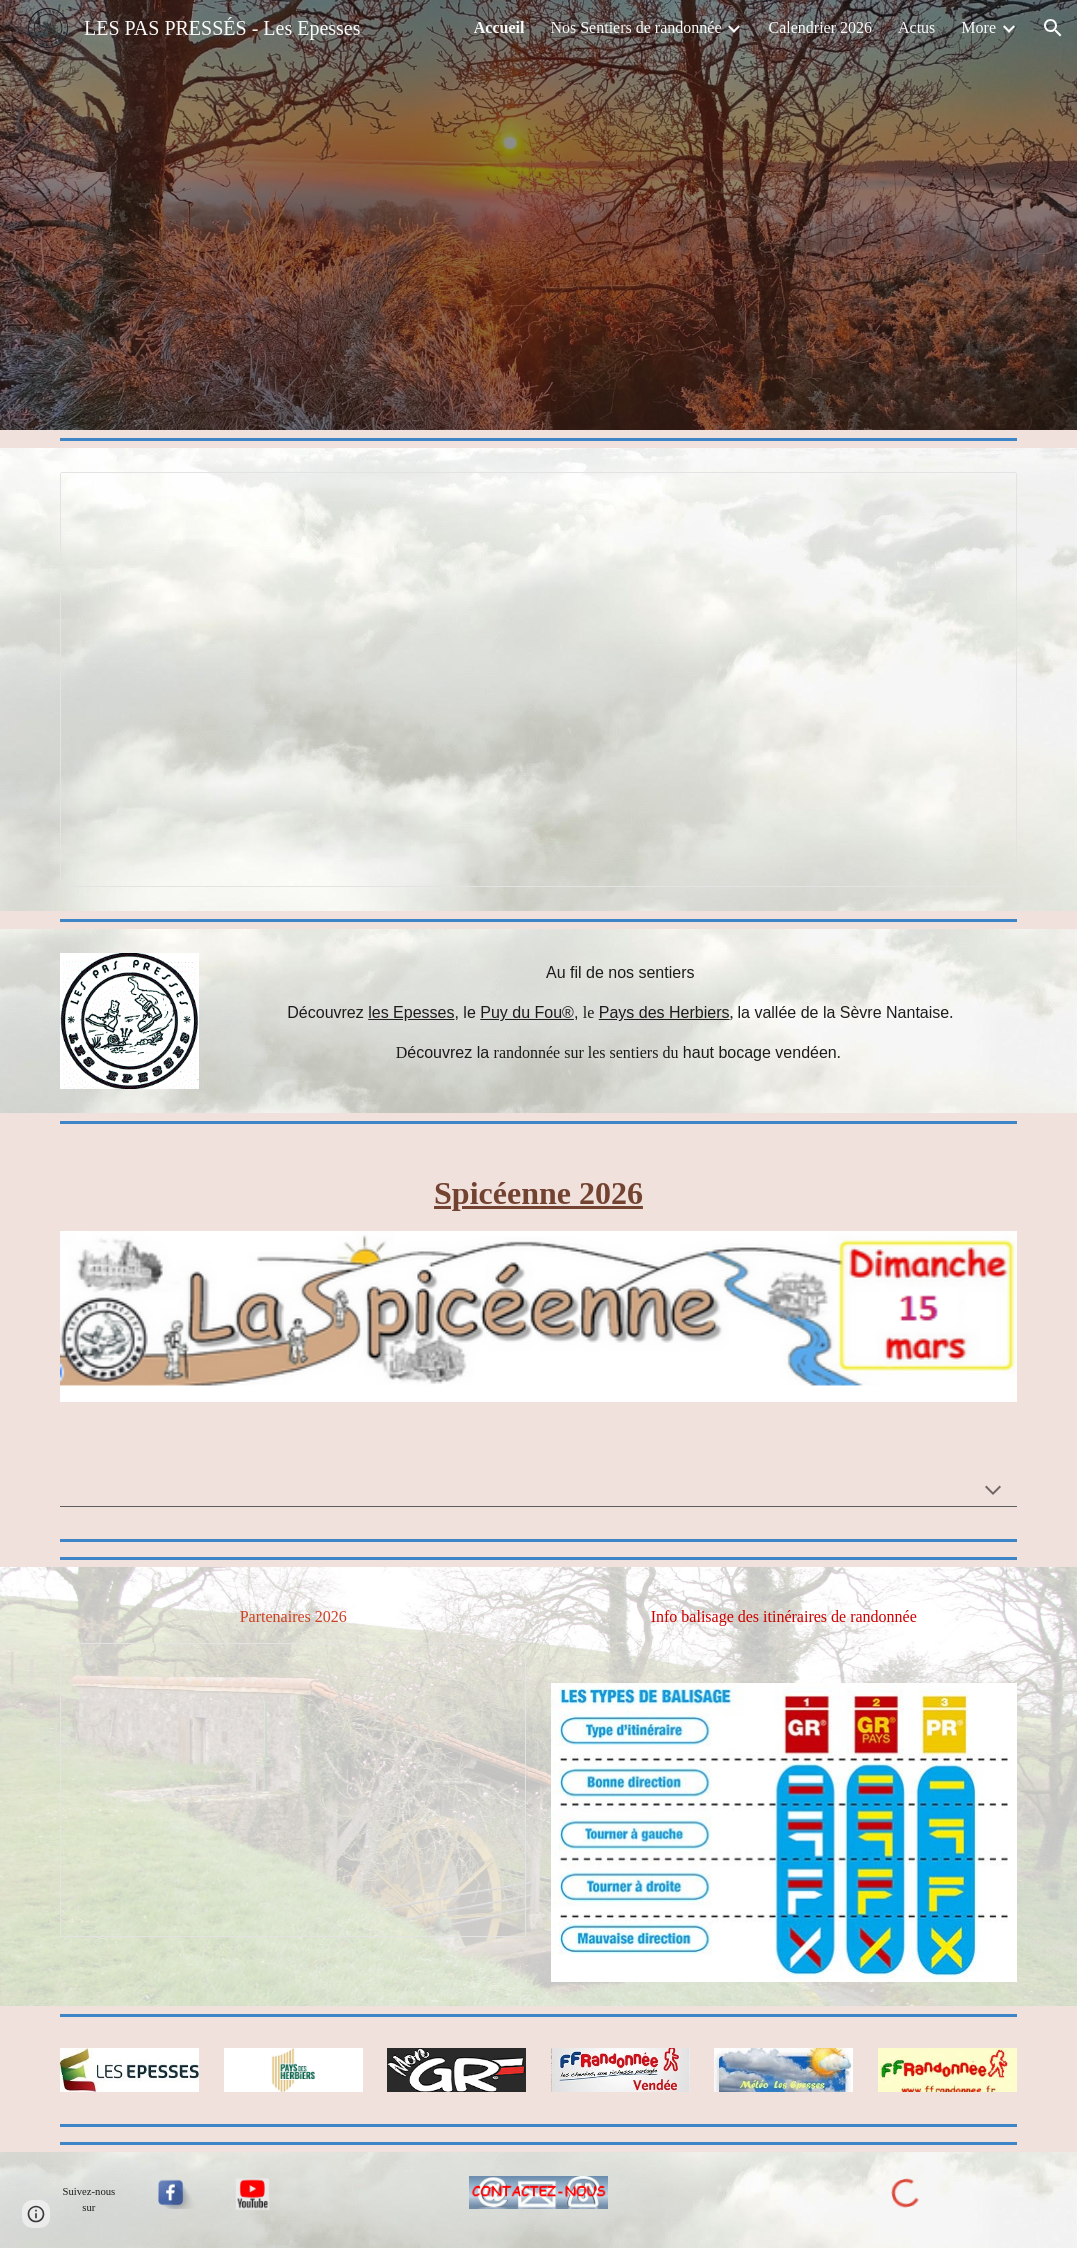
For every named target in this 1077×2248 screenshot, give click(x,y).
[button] (1053, 28)
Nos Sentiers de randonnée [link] (635, 27)
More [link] (978, 27)
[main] (620, 1013)
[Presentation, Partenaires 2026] (293, 1790)
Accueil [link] (499, 27)
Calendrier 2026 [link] (820, 27)
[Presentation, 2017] (538, 679)
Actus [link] (916, 27)
